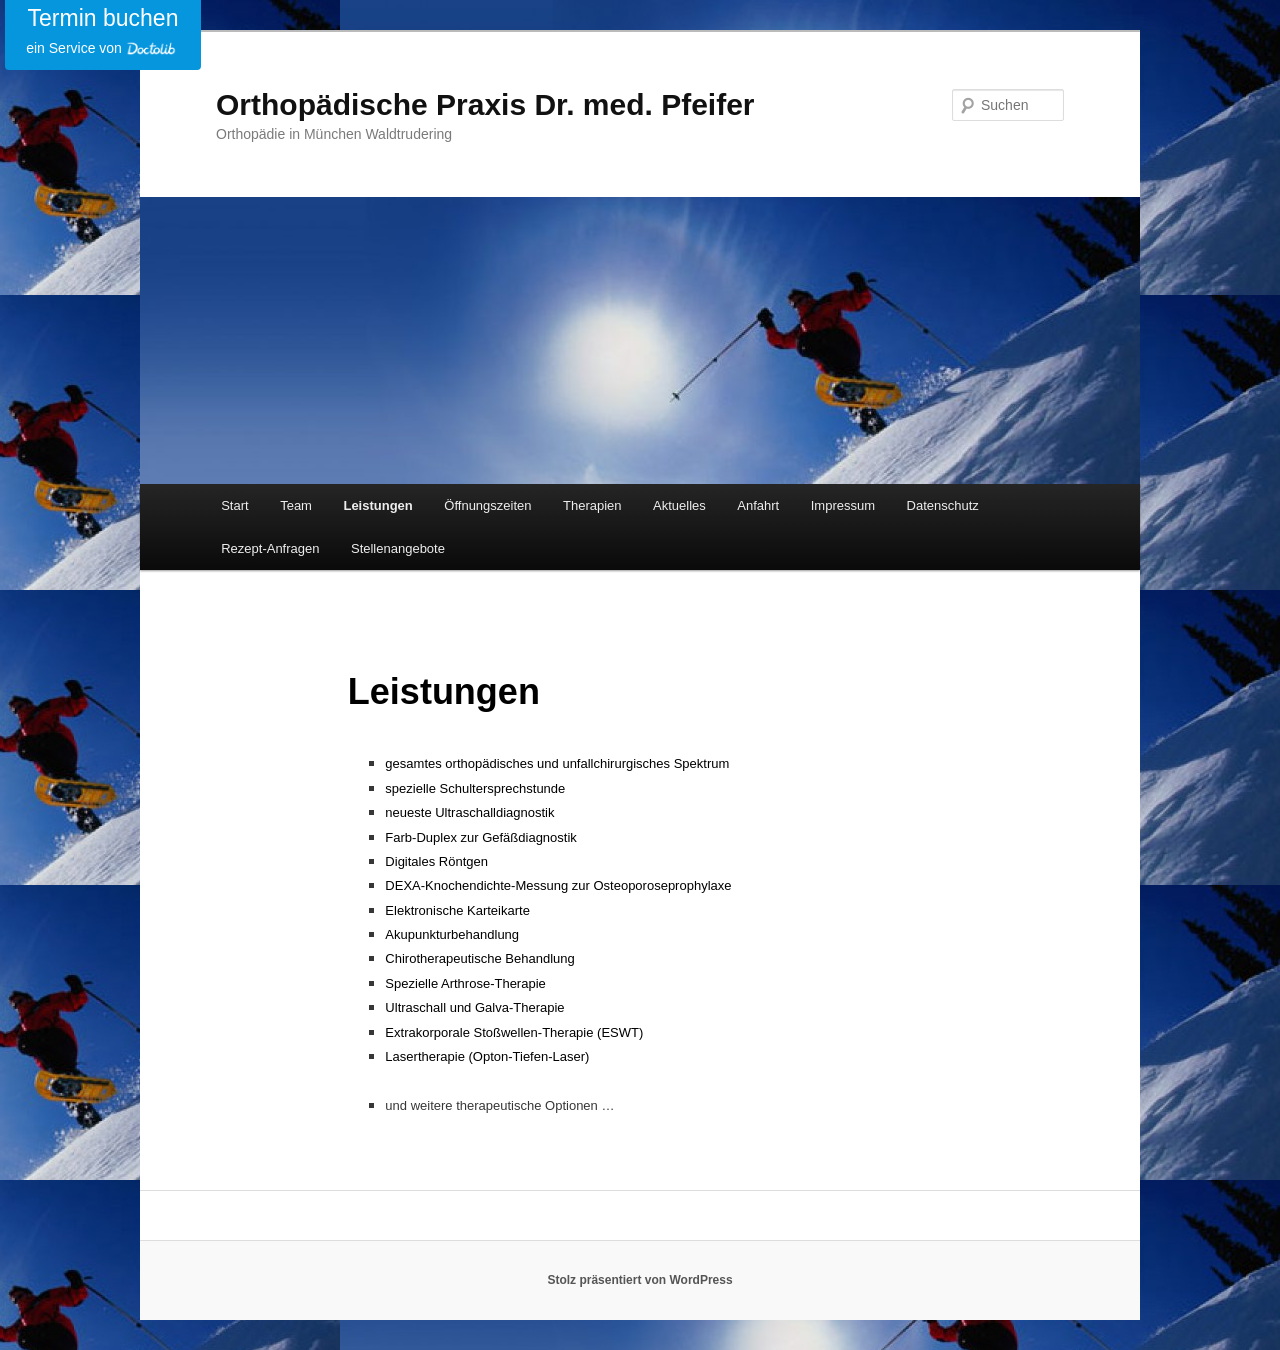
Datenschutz (943, 505)
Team (296, 505)
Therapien (592, 505)
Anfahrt (758, 505)
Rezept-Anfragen (270, 548)
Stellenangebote (398, 548)
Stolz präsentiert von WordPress (639, 1280)
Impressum (843, 505)
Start (234, 505)
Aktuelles (679, 505)
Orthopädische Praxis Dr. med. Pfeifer (485, 104)
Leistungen (377, 505)
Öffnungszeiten (487, 505)
